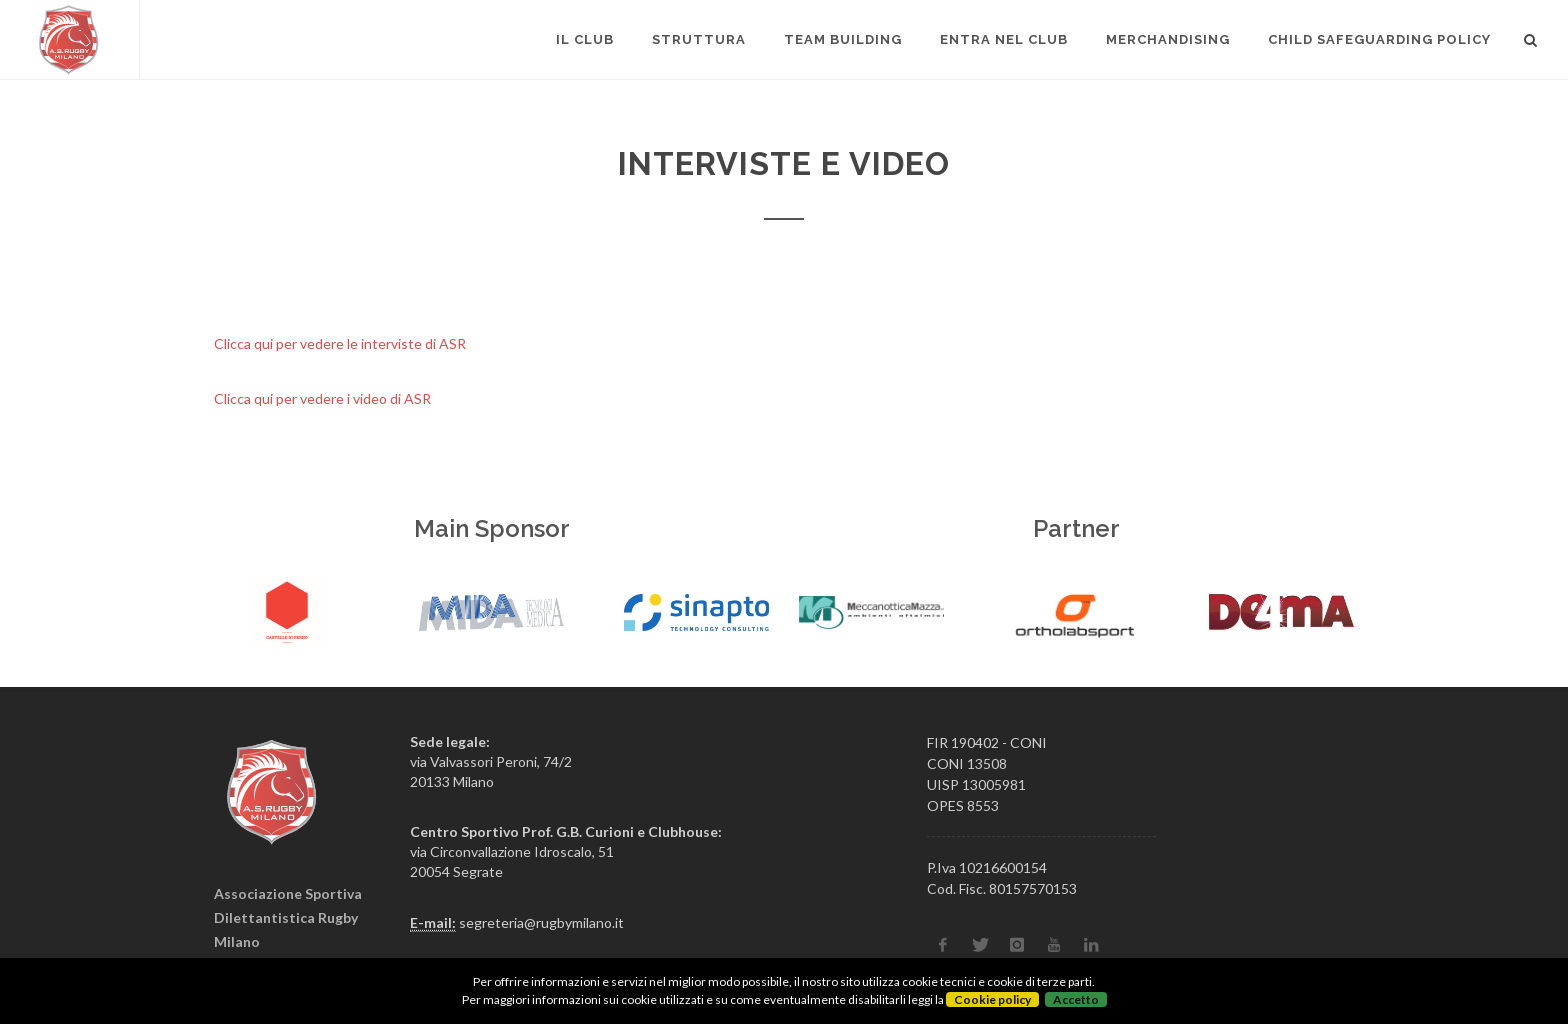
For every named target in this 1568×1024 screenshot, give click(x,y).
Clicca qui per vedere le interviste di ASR (340, 343)
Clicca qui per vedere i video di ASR (322, 398)
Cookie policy (992, 999)
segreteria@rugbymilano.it (541, 922)
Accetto (1076, 999)
